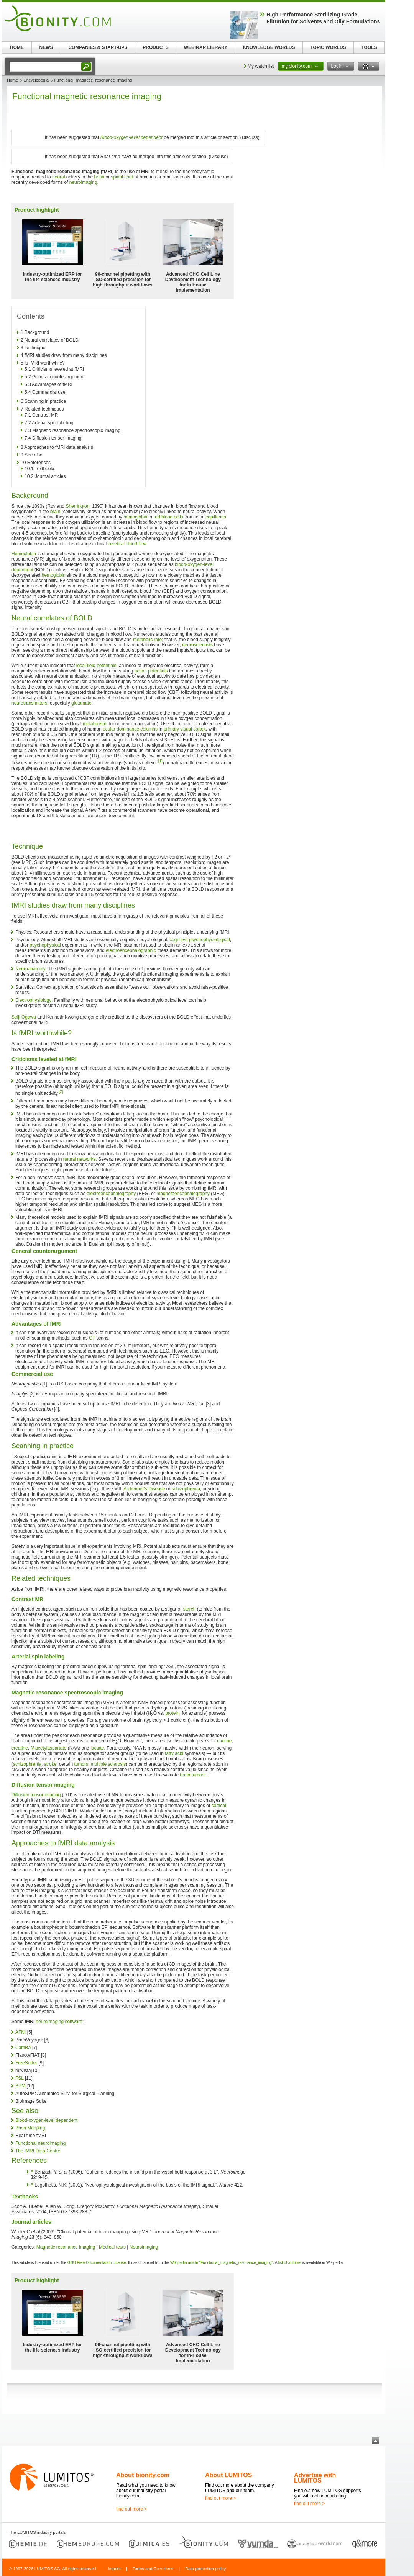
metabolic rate (147, 639)
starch (189, 1609)
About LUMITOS (228, 2475)
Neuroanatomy (30, 969)
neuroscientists (197, 645)
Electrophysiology (33, 1000)
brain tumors (193, 1775)
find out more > (131, 2509)
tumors (81, 1764)
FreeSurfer (26, 2063)
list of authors (289, 2262)
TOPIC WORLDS (328, 47)
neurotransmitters (29, 703)
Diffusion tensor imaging (36, 1794)
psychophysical (45, 945)
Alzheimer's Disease (144, 1489)
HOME (17, 47)
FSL (19, 2078)
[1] (160, 761)
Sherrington (77, 506)
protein (172, 1713)
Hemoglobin (24, 553)
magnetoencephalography (183, 1193)
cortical (219, 1805)
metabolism (94, 723)
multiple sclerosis (108, 1764)
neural (58, 177)
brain (99, 177)
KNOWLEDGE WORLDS (269, 47)
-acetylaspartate (48, 1748)
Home (12, 80)
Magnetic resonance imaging (65, 2247)
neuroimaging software (59, 2021)
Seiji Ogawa (24, 1017)
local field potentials (96, 665)
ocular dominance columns (130, 729)
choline (224, 1741)
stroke (50, 1764)
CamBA (23, 2047)
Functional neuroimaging (40, 2143)
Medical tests (112, 2247)
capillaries (215, 517)
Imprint (114, 2568)
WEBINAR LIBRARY (206, 47)
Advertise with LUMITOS (315, 2478)
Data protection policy (205, 2568)
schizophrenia (186, 1489)
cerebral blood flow (127, 543)
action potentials (151, 671)
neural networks (79, 1159)
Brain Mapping (30, 2128)
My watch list (261, 66)
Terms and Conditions (153, 2568)
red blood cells (168, 517)
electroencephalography (111, 1193)
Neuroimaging (144, 2247)
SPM (20, 2086)
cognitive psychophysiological (199, 939)
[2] (61, 1091)
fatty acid (174, 1753)
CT (92, 1338)
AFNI (20, 2032)
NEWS (46, 47)
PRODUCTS (155, 47)
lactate (97, 1748)
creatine (20, 1748)
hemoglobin (135, 517)
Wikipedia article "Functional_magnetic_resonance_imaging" (221, 2262)
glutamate (81, 703)
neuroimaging (83, 182)
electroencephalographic (131, 950)
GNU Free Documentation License (96, 2262)
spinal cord (122, 177)
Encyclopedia (35, 80)
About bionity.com (142, 2475)
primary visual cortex (185, 729)
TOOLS (369, 47)
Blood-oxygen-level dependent (131, 137)
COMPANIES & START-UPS (97, 47)
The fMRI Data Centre (37, 2151)
